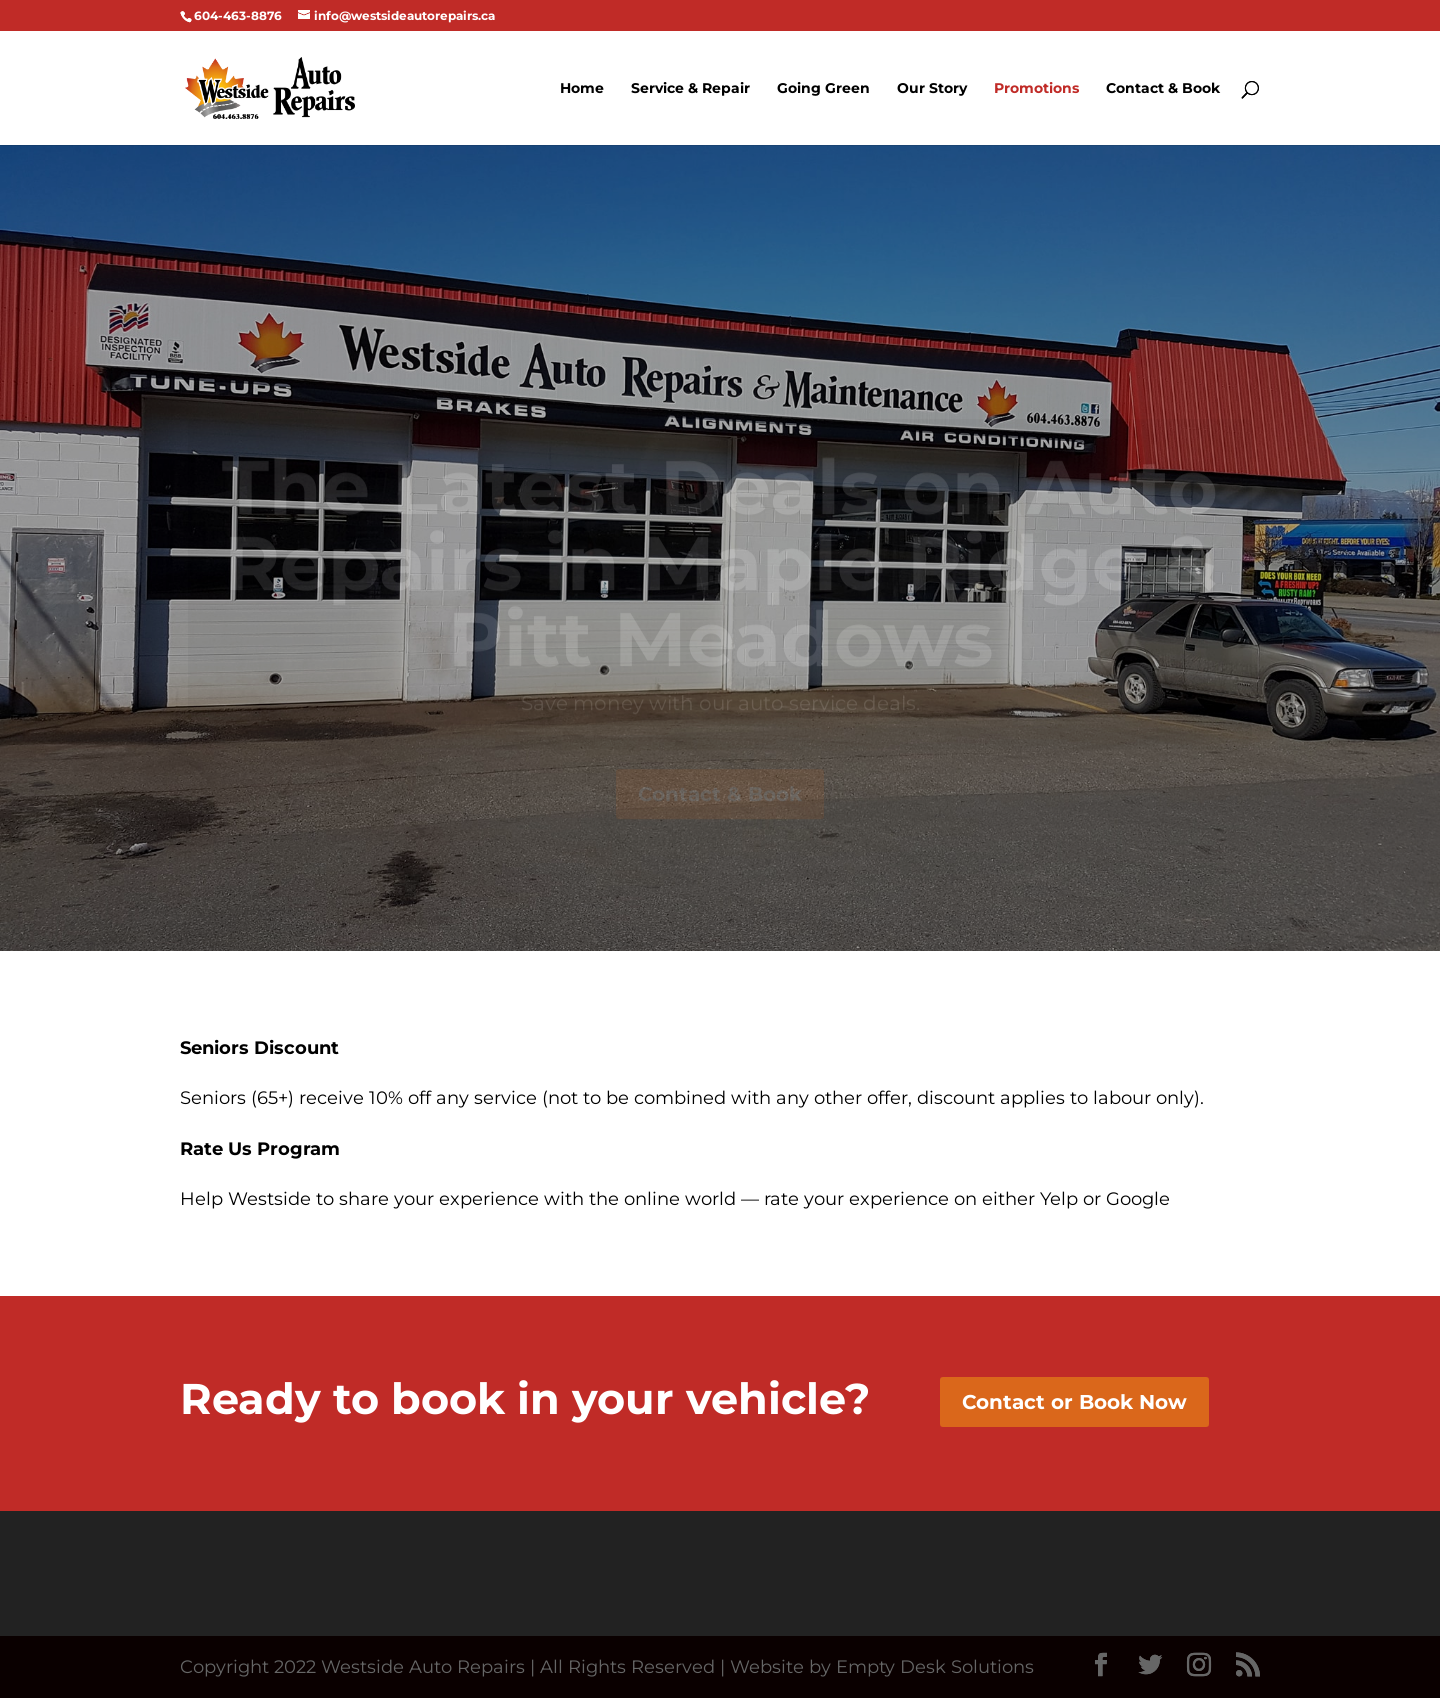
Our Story (932, 89)
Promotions (1036, 89)
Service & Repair (690, 89)
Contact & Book (1163, 89)
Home (582, 89)
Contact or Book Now (1074, 1402)
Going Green (823, 89)
